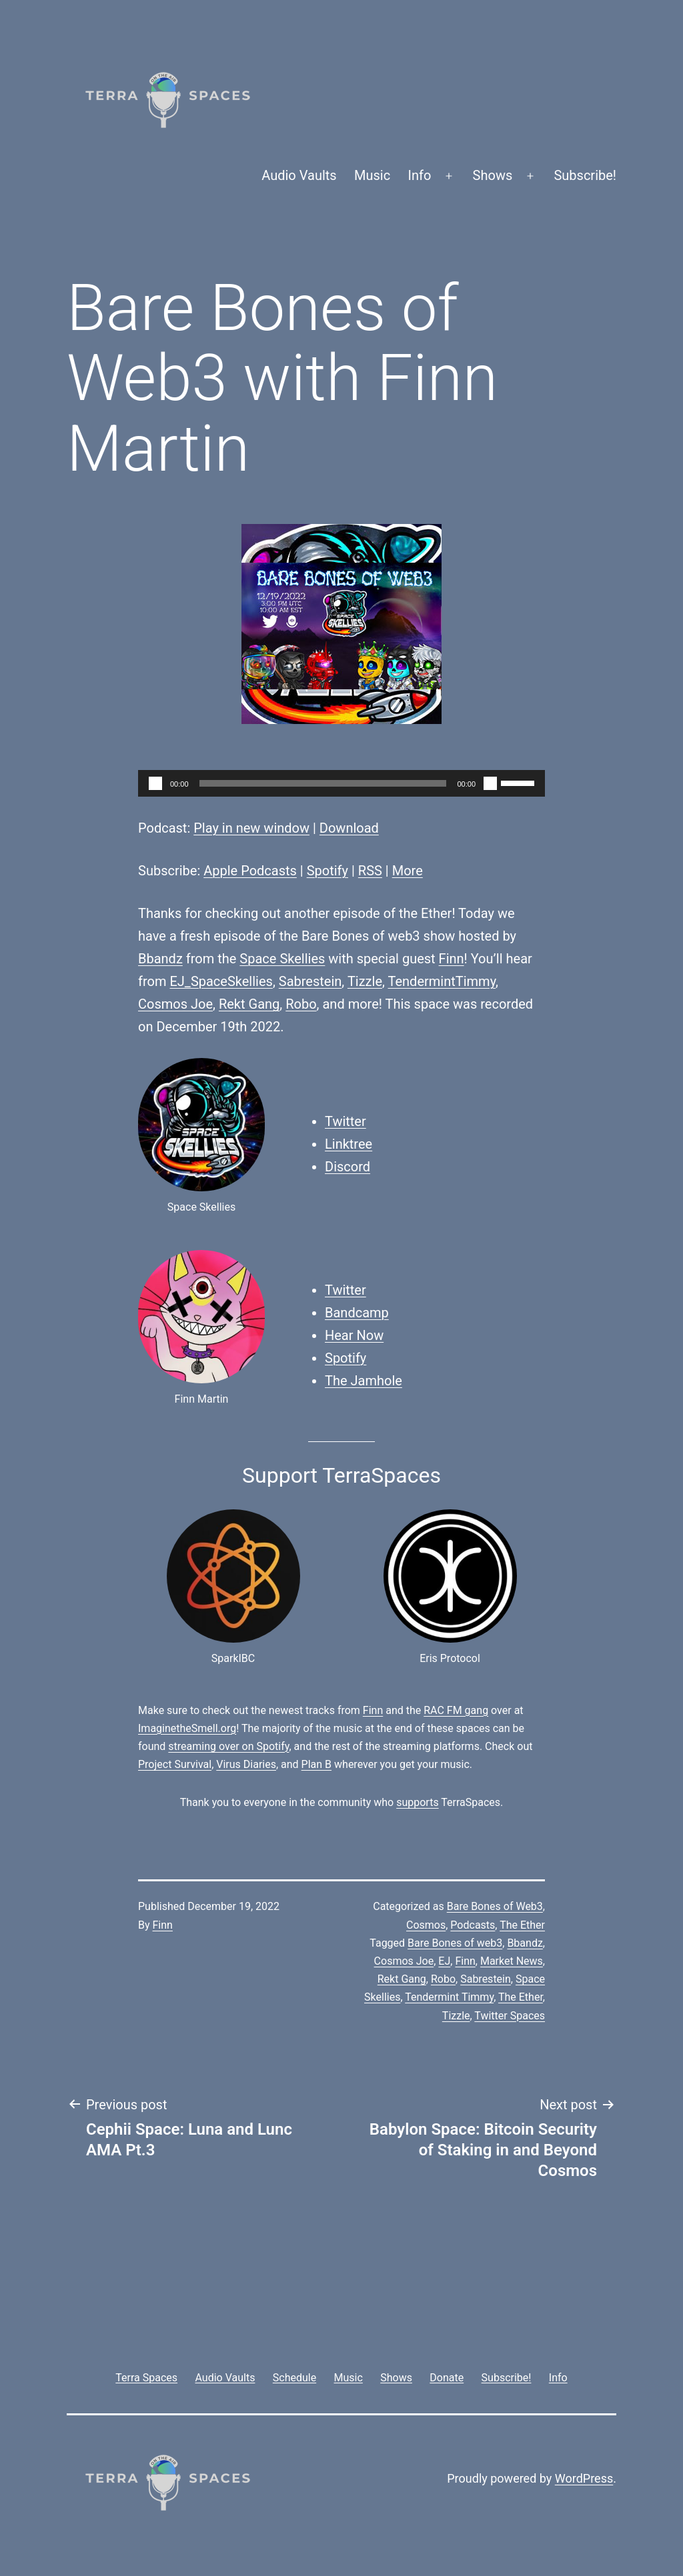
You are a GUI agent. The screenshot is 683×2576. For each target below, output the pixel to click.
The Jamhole (363, 1381)
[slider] (323, 783)
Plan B (316, 1764)
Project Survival (174, 1764)
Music (372, 175)
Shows (493, 175)
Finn (451, 959)
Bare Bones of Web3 (495, 1906)
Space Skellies (282, 959)
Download (349, 828)
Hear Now (354, 1335)
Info (420, 175)
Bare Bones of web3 (455, 1943)
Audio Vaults (298, 175)
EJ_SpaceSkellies (220, 981)
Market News (511, 1961)
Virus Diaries (246, 1764)
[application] (341, 783)
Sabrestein (310, 981)
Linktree (348, 1144)
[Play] (155, 783)
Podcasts (472, 1925)
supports (417, 1802)
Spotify (327, 871)
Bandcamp (357, 1313)
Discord (347, 1167)
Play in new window (251, 828)
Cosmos (426, 1925)
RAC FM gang (456, 1710)
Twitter (345, 1121)
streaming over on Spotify (228, 1746)
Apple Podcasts (250, 871)
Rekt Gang (249, 1004)
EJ (444, 1961)
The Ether (522, 1925)
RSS (370, 871)
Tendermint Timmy (449, 1997)
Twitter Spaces (509, 2015)
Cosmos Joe (175, 1004)
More (407, 871)
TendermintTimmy (442, 981)
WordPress (584, 2478)
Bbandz (160, 959)
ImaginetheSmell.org (187, 1728)
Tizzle (365, 981)
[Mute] (490, 783)
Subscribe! (585, 175)
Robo (300, 1004)
